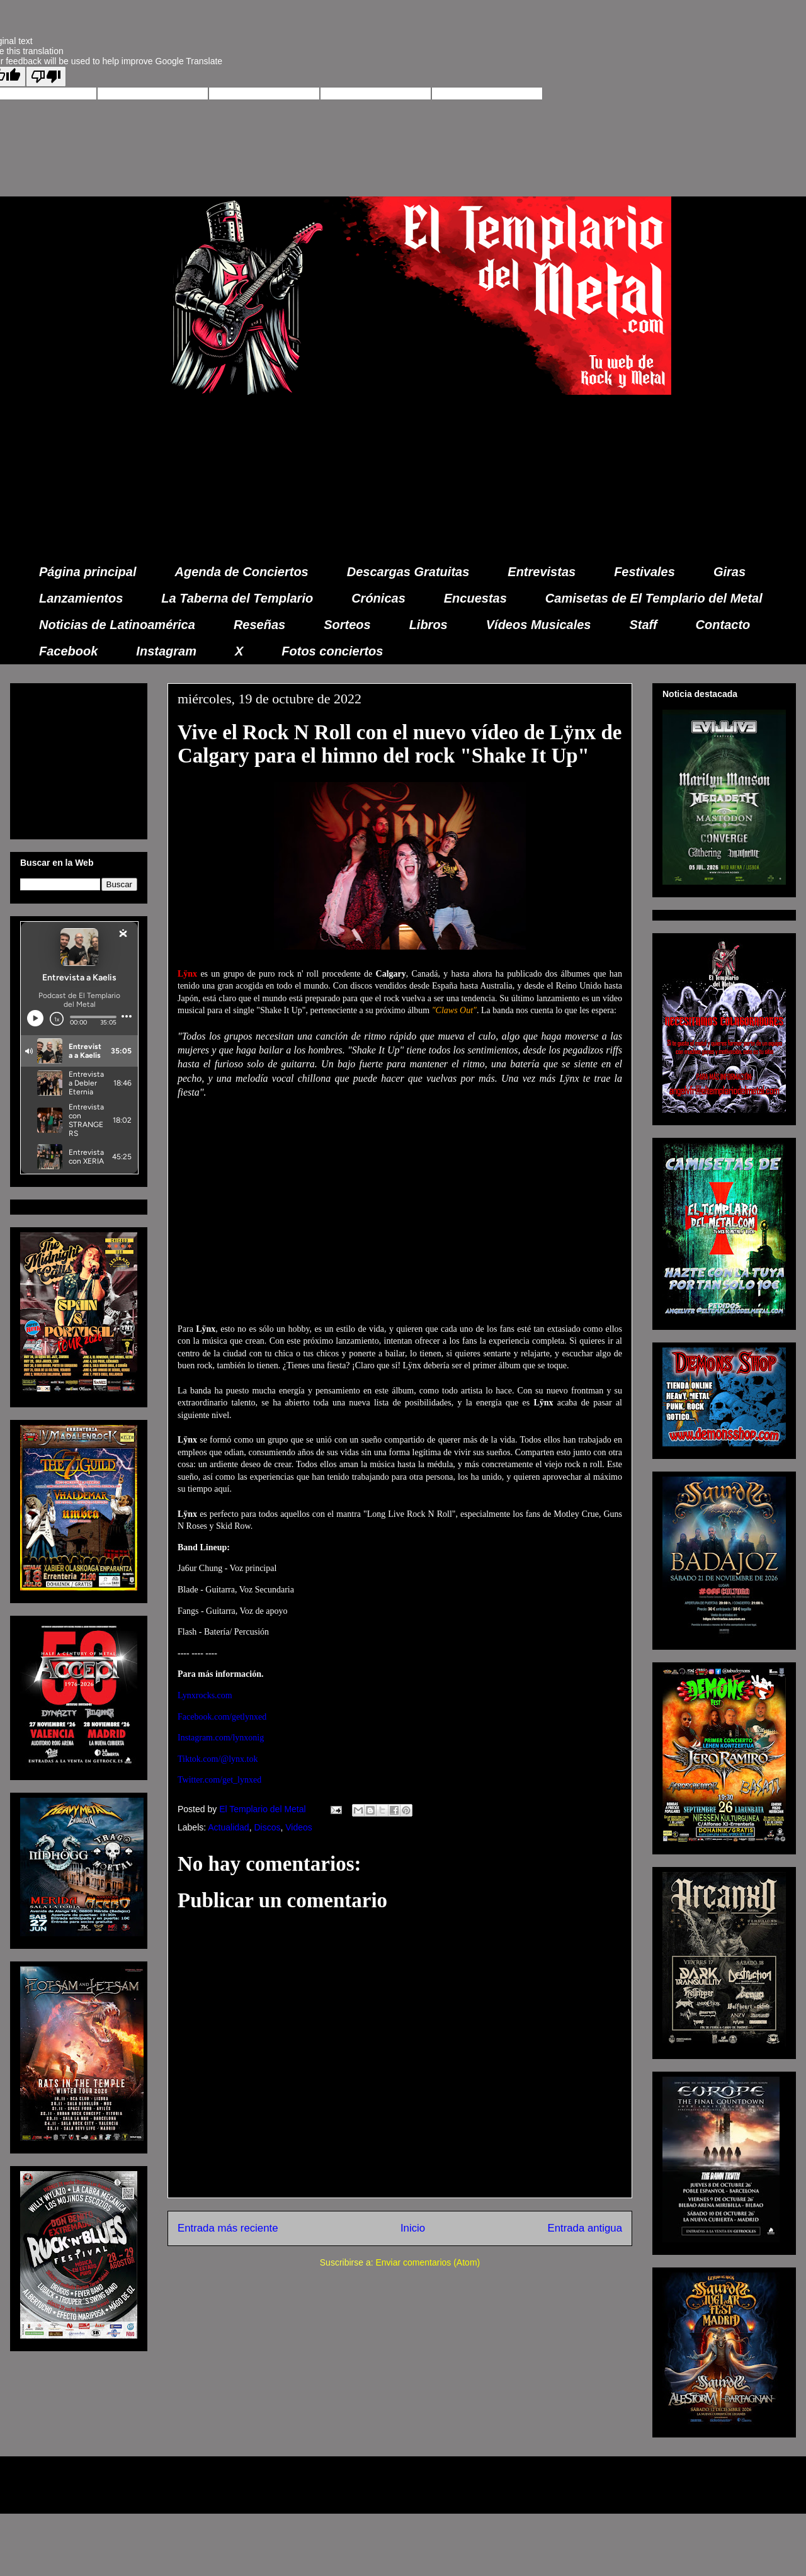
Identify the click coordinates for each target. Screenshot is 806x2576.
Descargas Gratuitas (408, 572)
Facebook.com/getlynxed (222, 1717)
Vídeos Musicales (538, 625)
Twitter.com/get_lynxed (219, 1779)
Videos (298, 1827)
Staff (643, 625)
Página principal (87, 572)
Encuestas (475, 598)
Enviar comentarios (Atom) (427, 2262)
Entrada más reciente (228, 2228)
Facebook (68, 651)
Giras (729, 572)
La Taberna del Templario (237, 598)
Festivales (644, 572)
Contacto (723, 625)
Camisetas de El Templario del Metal (654, 598)
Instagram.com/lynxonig (221, 1737)
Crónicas (378, 598)
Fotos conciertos (332, 651)
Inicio (412, 2228)
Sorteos (347, 625)
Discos (267, 1827)
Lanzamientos (81, 598)
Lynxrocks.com (205, 1695)
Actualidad (228, 1827)
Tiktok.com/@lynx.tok (218, 1759)
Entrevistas (542, 572)
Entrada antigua (585, 2228)
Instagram (166, 651)
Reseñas (259, 625)
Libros (428, 625)
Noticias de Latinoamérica (117, 625)
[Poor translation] (46, 76)
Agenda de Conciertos (241, 572)
